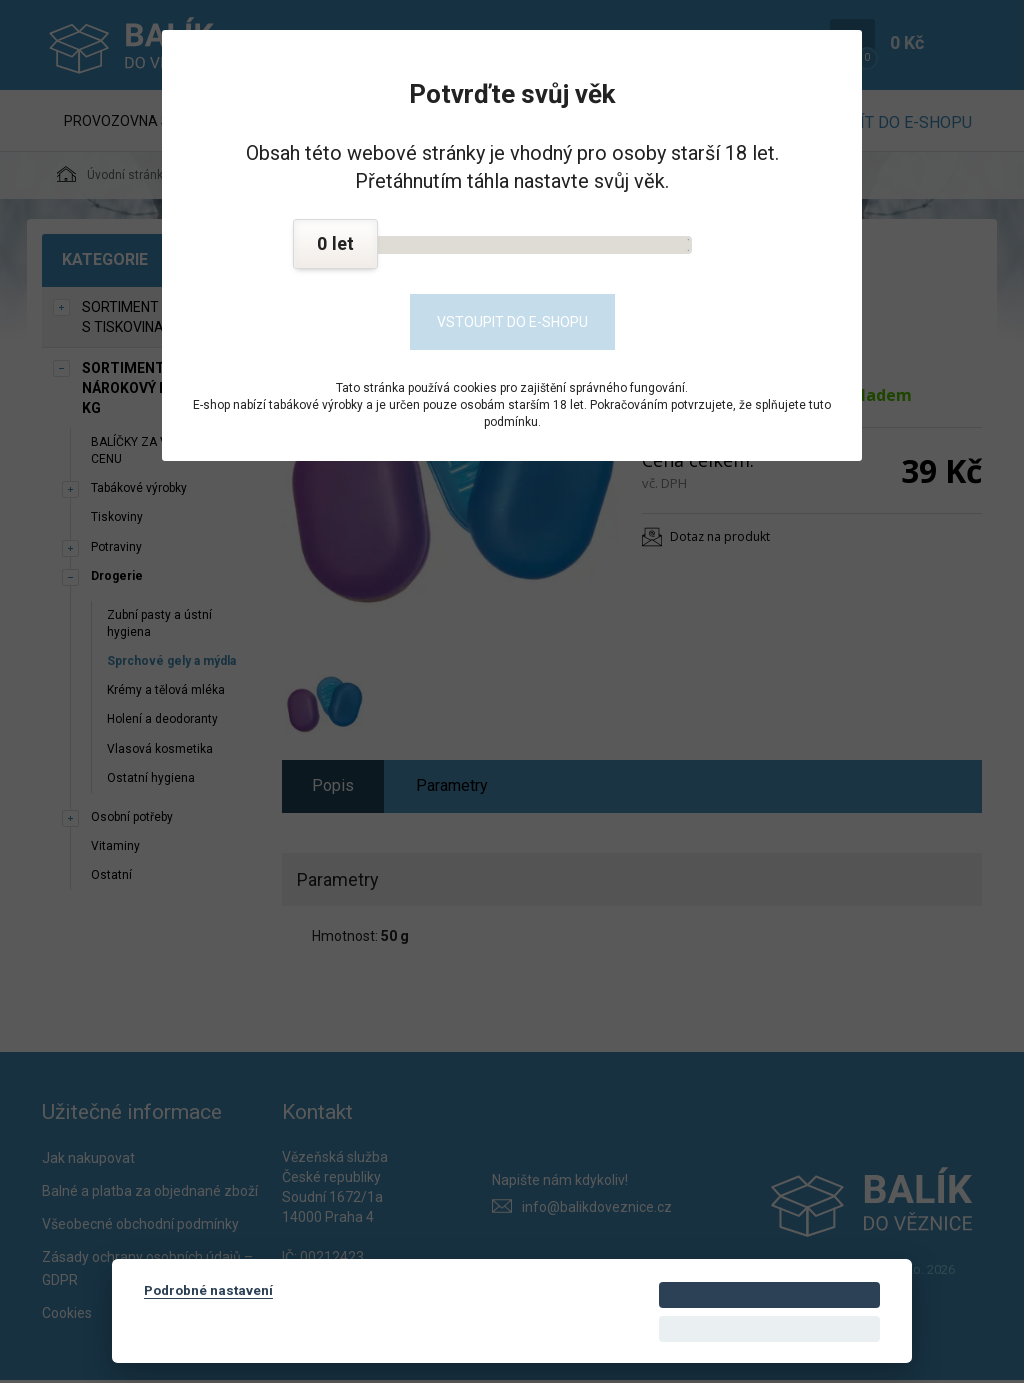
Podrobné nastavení (208, 1290)
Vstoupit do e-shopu (512, 322)
